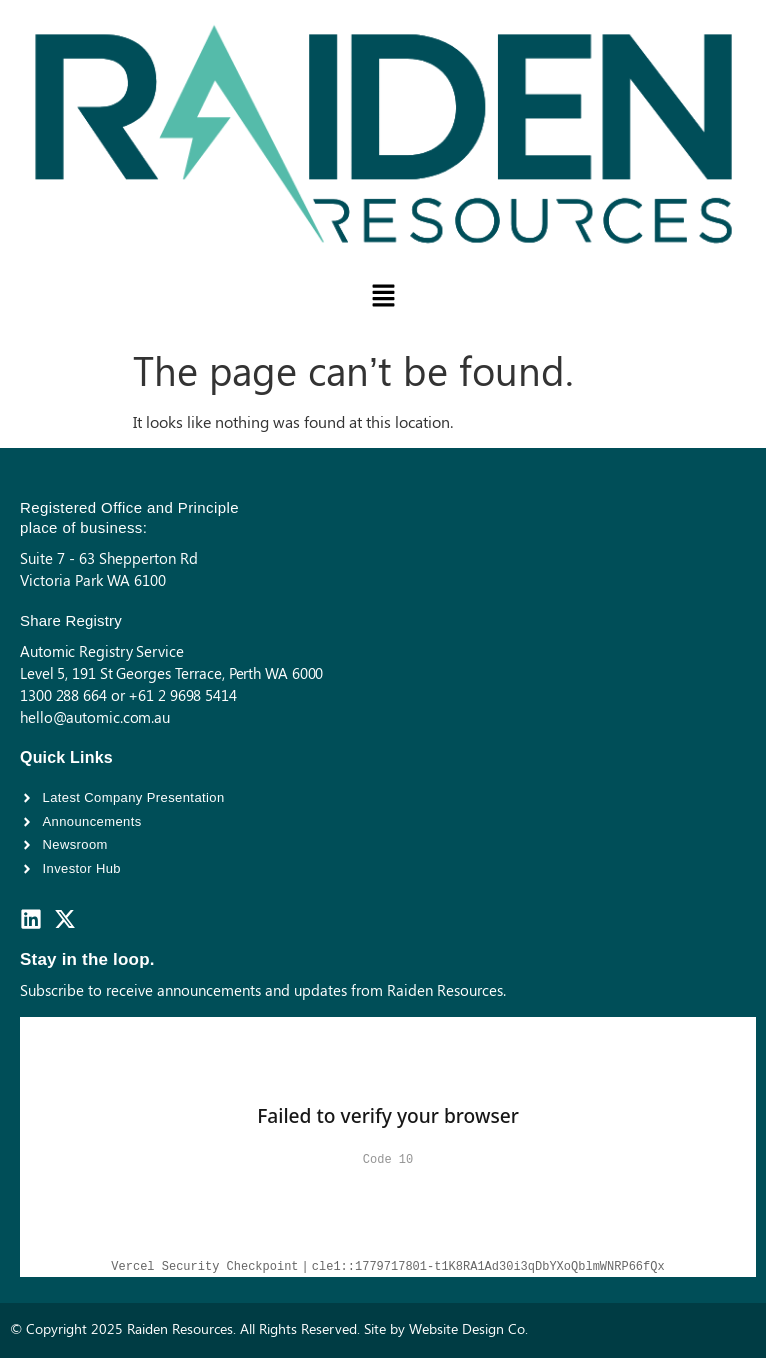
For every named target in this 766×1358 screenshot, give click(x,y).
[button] (383, 296)
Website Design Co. (468, 1328)
